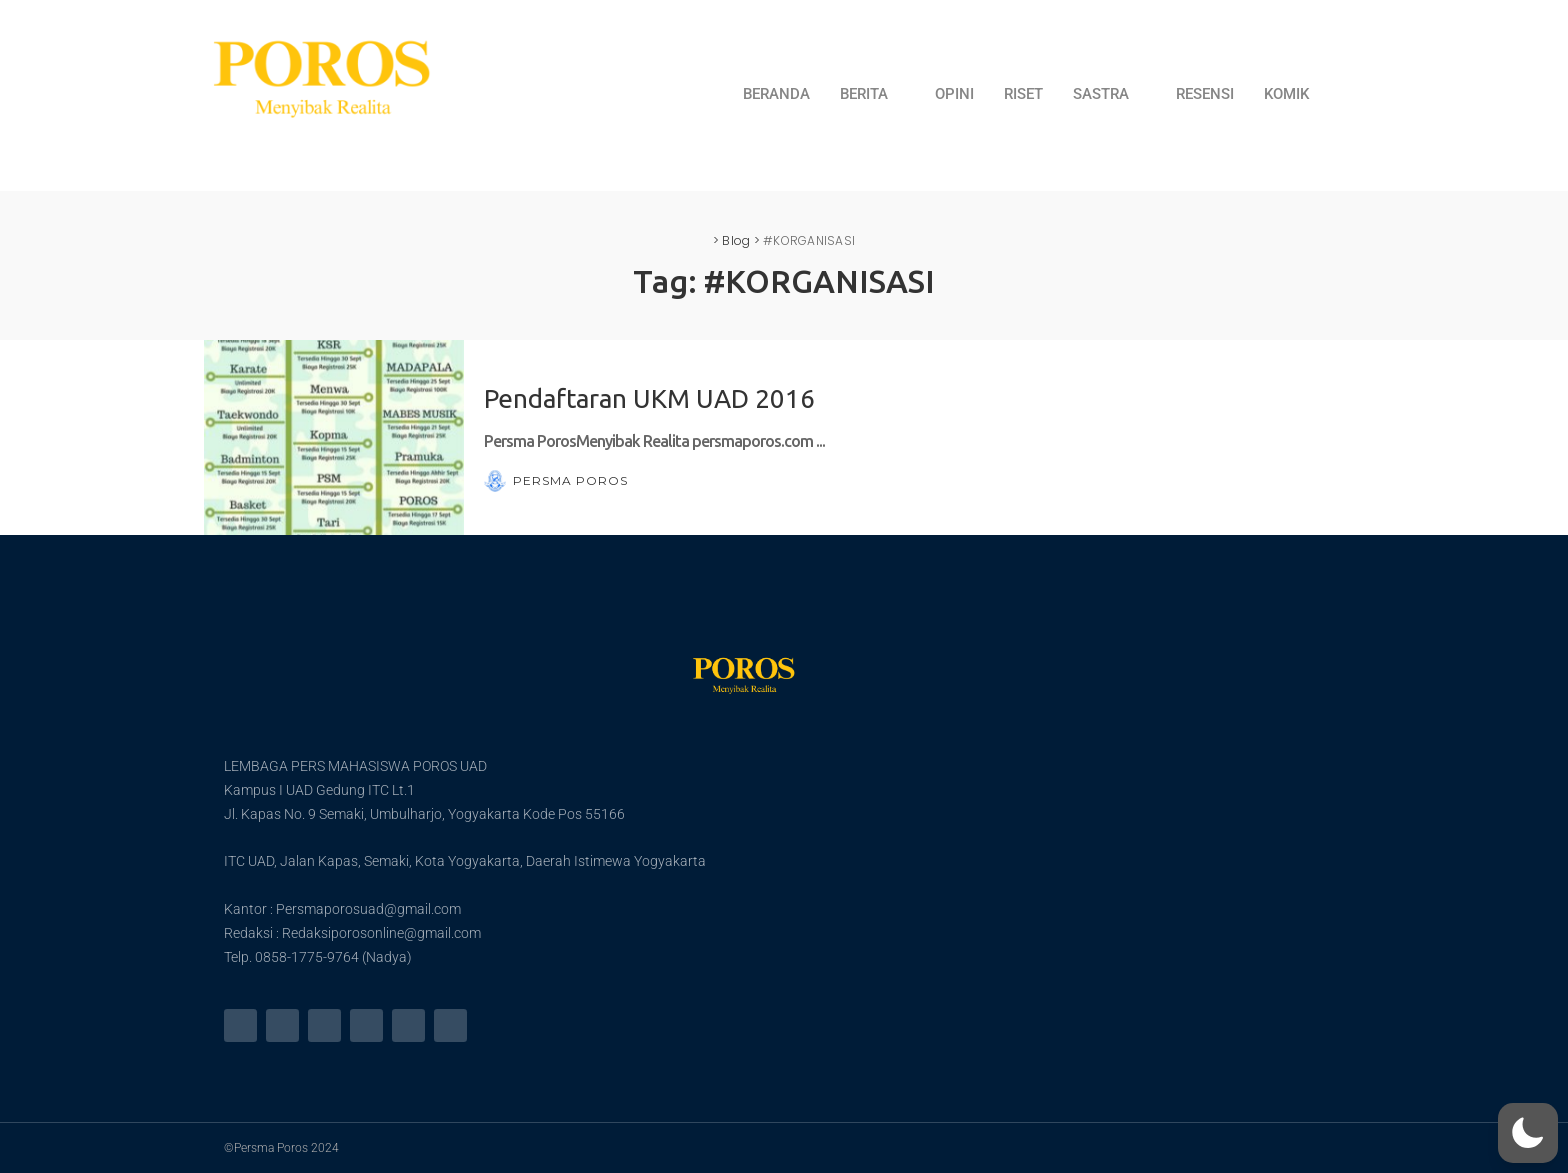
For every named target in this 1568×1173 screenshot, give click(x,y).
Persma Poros (570, 481)
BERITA (872, 94)
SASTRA (1109, 94)
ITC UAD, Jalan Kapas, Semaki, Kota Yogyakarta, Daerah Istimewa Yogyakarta (465, 861)
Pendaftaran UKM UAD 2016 (649, 398)
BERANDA (776, 94)
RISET (1023, 94)
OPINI (954, 94)
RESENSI (1205, 94)
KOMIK (1286, 94)
